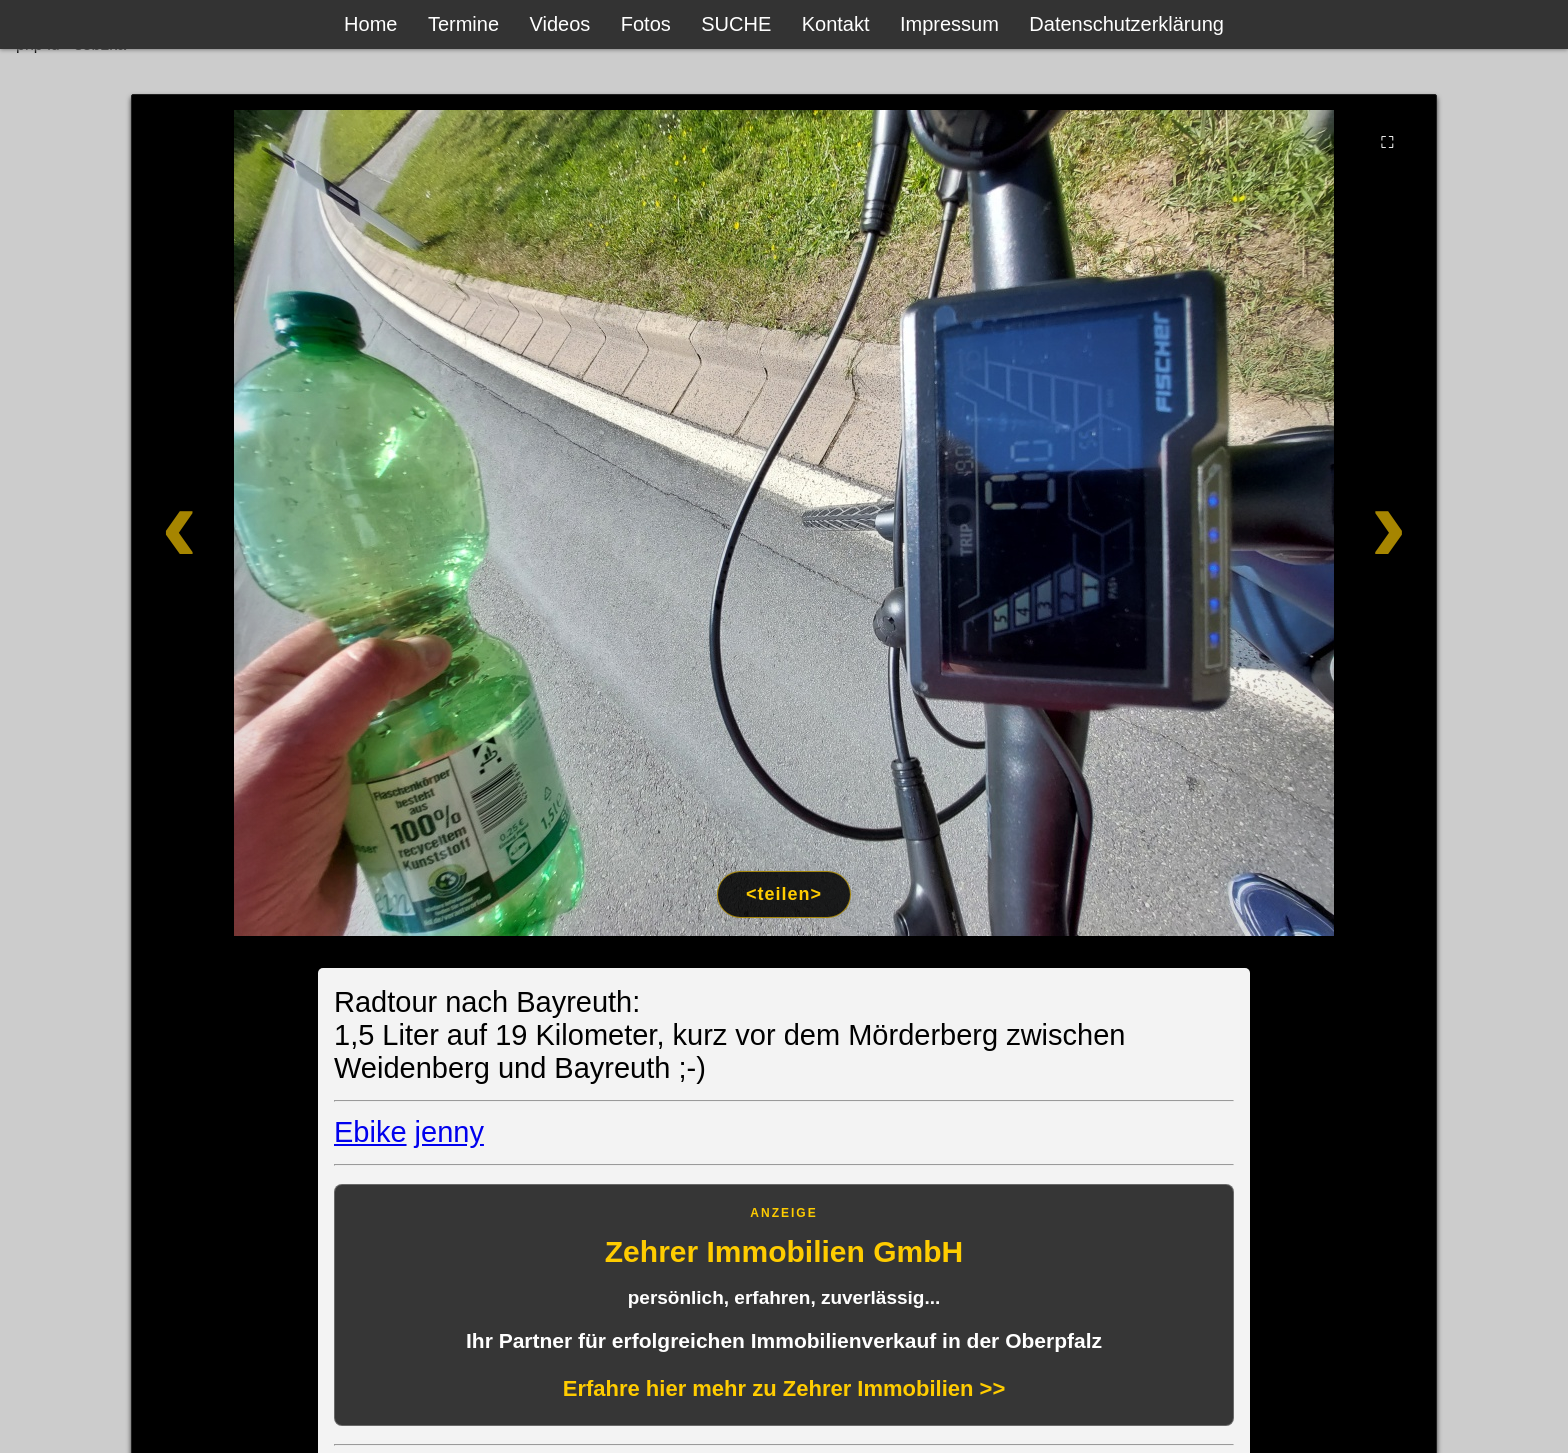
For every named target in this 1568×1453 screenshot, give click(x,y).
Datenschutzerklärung (1126, 24)
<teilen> (784, 894)
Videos (560, 24)
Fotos (646, 24)
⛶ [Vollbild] (1387, 142)
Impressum (949, 24)
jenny (449, 1132)
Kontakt (836, 24)
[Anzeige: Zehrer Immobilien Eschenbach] (784, 1305)
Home (370, 24)
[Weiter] (1306, 523)
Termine (463, 24)
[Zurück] (261, 523)
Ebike (370, 1132)
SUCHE (736, 24)
